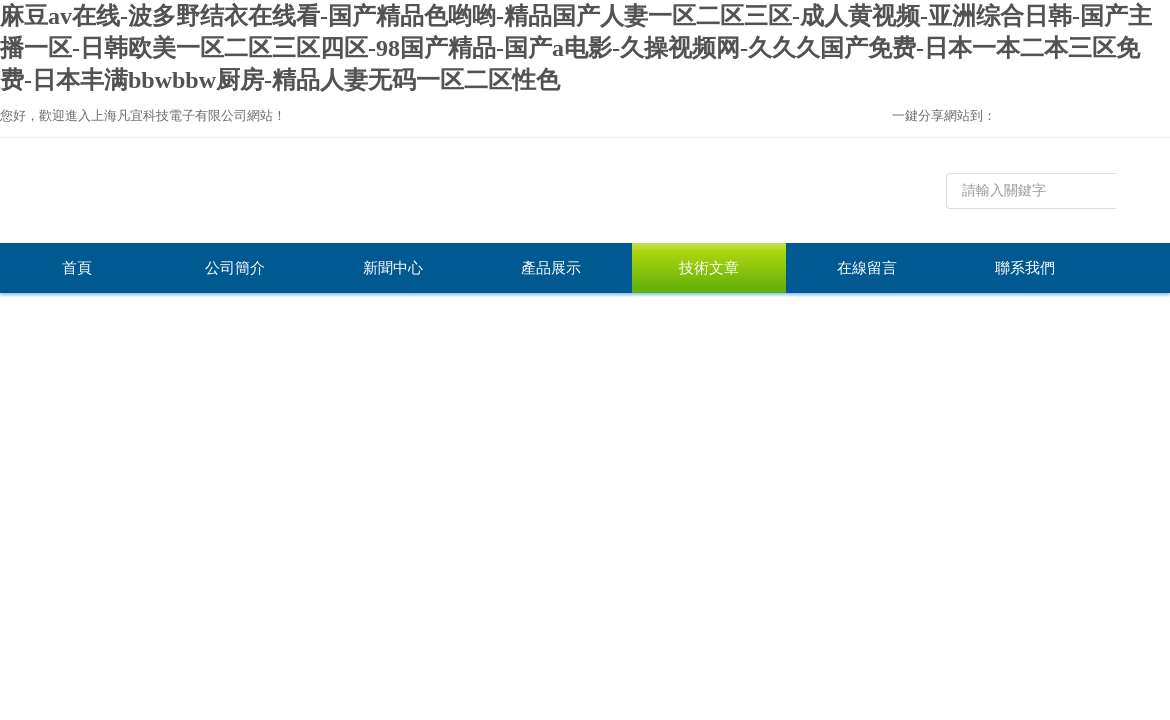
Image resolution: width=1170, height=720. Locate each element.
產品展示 (551, 268)
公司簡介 (235, 268)
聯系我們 (1025, 268)
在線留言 (867, 268)
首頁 (77, 268)
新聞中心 (393, 268)
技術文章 (709, 268)
